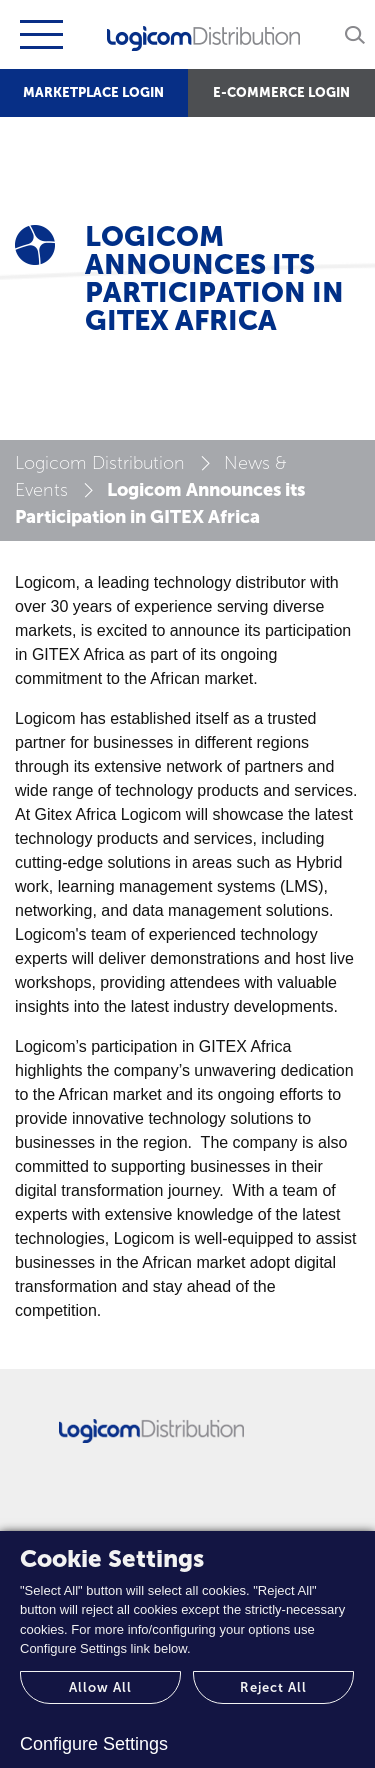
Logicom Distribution (100, 463)
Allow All (100, 1687)
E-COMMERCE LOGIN (281, 92)
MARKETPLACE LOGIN (93, 92)
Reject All (273, 1687)
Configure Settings (94, 1744)
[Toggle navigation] (39, 34)
